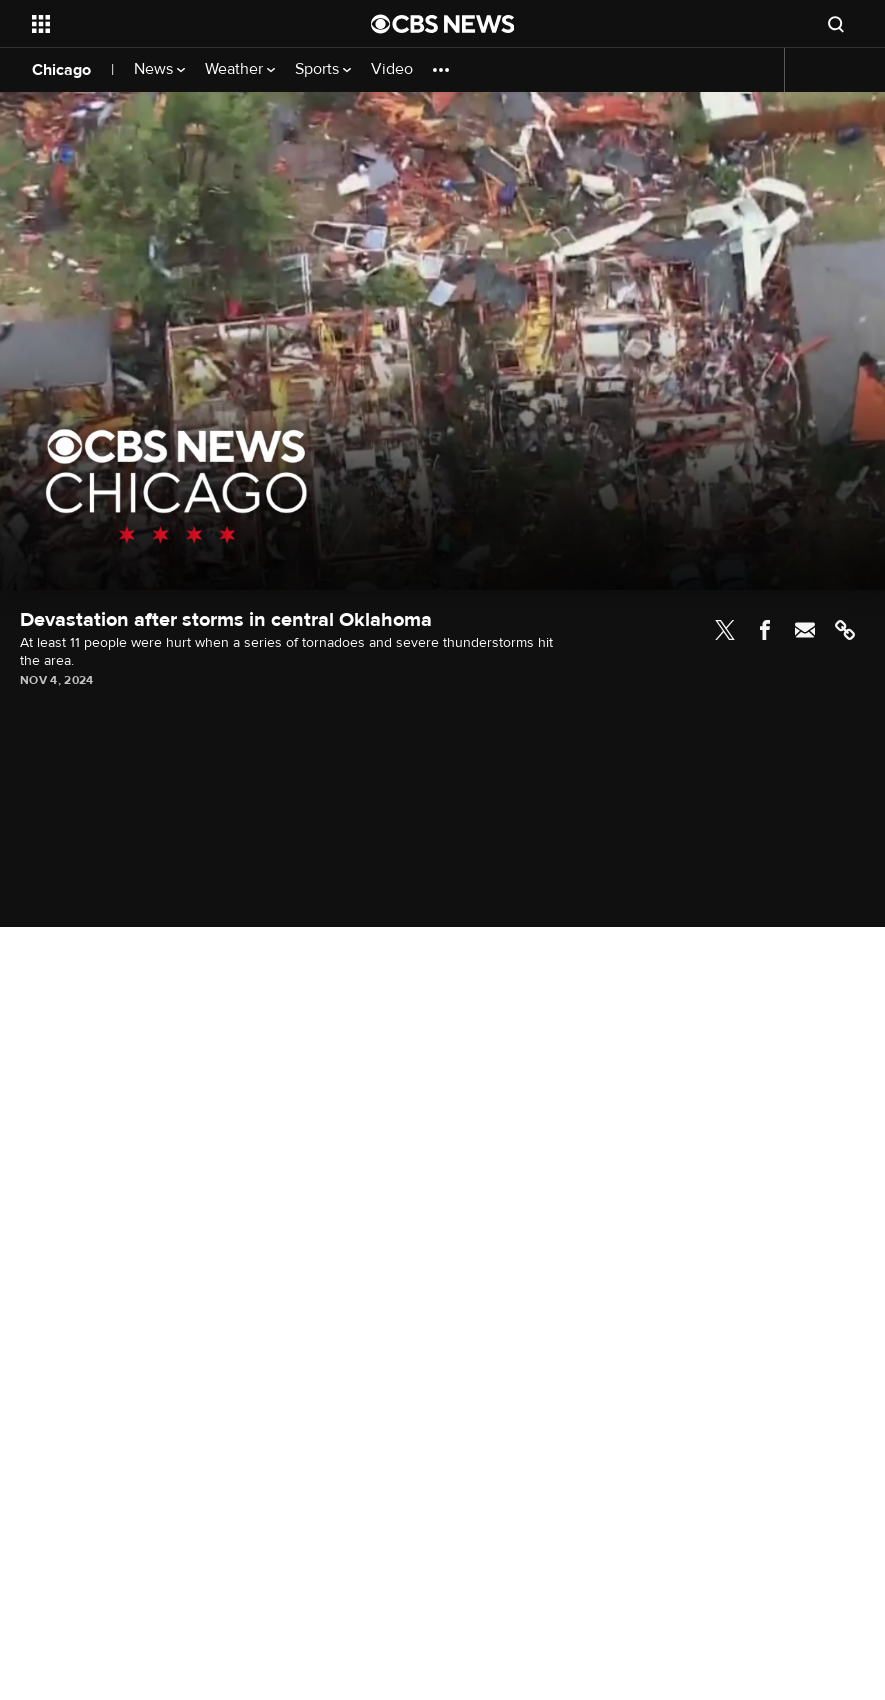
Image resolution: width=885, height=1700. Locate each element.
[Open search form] (836, 24)
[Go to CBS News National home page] (443, 24)
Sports (323, 69)
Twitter (725, 630)
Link (845, 630)
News (159, 69)
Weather (240, 69)
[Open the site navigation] (169, 24)
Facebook (765, 630)
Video (392, 69)
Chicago (61, 70)
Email (805, 630)
